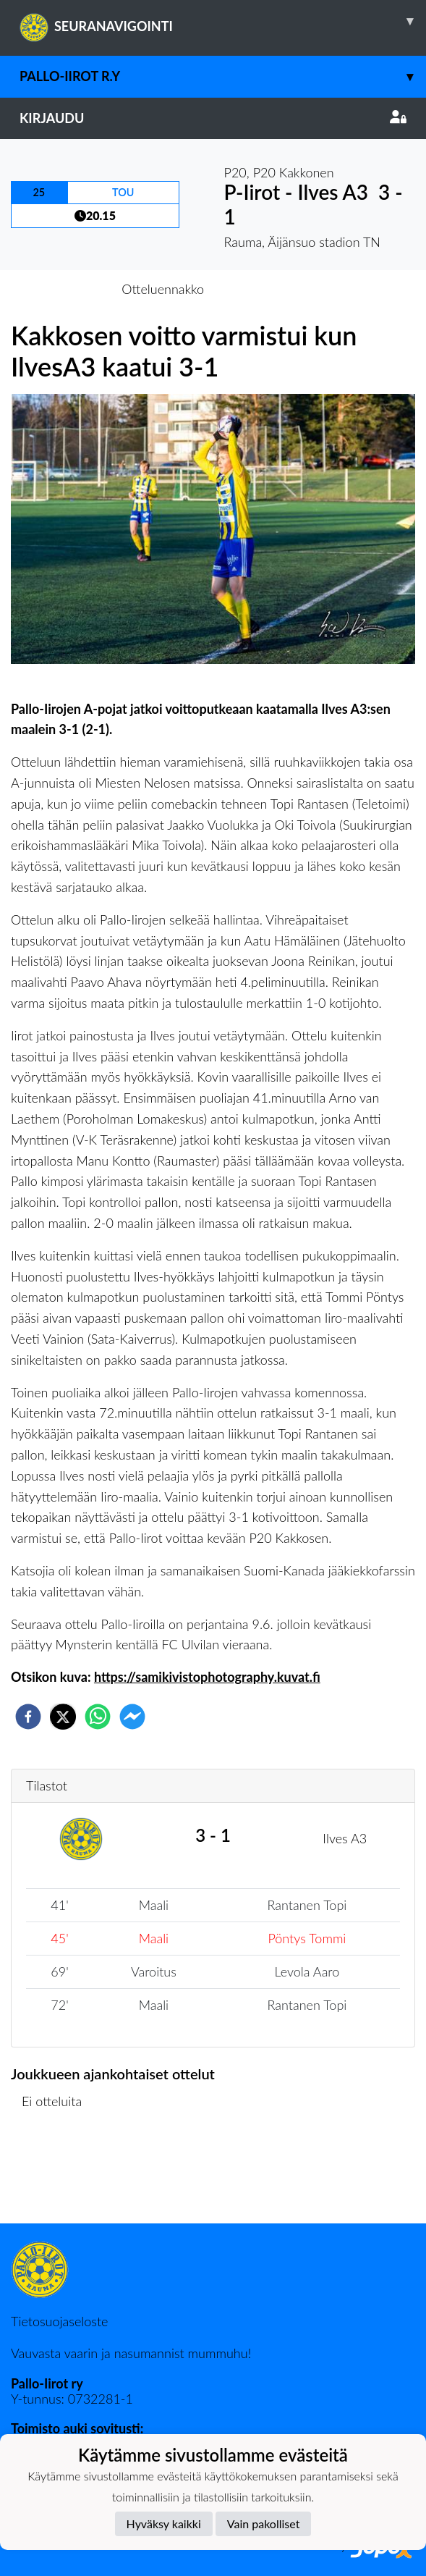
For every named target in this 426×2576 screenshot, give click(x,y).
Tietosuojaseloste (59, 2321)
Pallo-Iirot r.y (223, 76)
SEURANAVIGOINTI (223, 21)
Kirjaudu (213, 118)
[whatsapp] (98, 1717)
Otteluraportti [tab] (265, 289)
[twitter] (63, 1717)
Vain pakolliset (263, 2523)
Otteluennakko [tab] (163, 289)
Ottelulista (57, 2174)
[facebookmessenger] (132, 1717)
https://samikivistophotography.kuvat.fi (207, 1677)
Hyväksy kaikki (164, 2523)
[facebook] (28, 1717)
